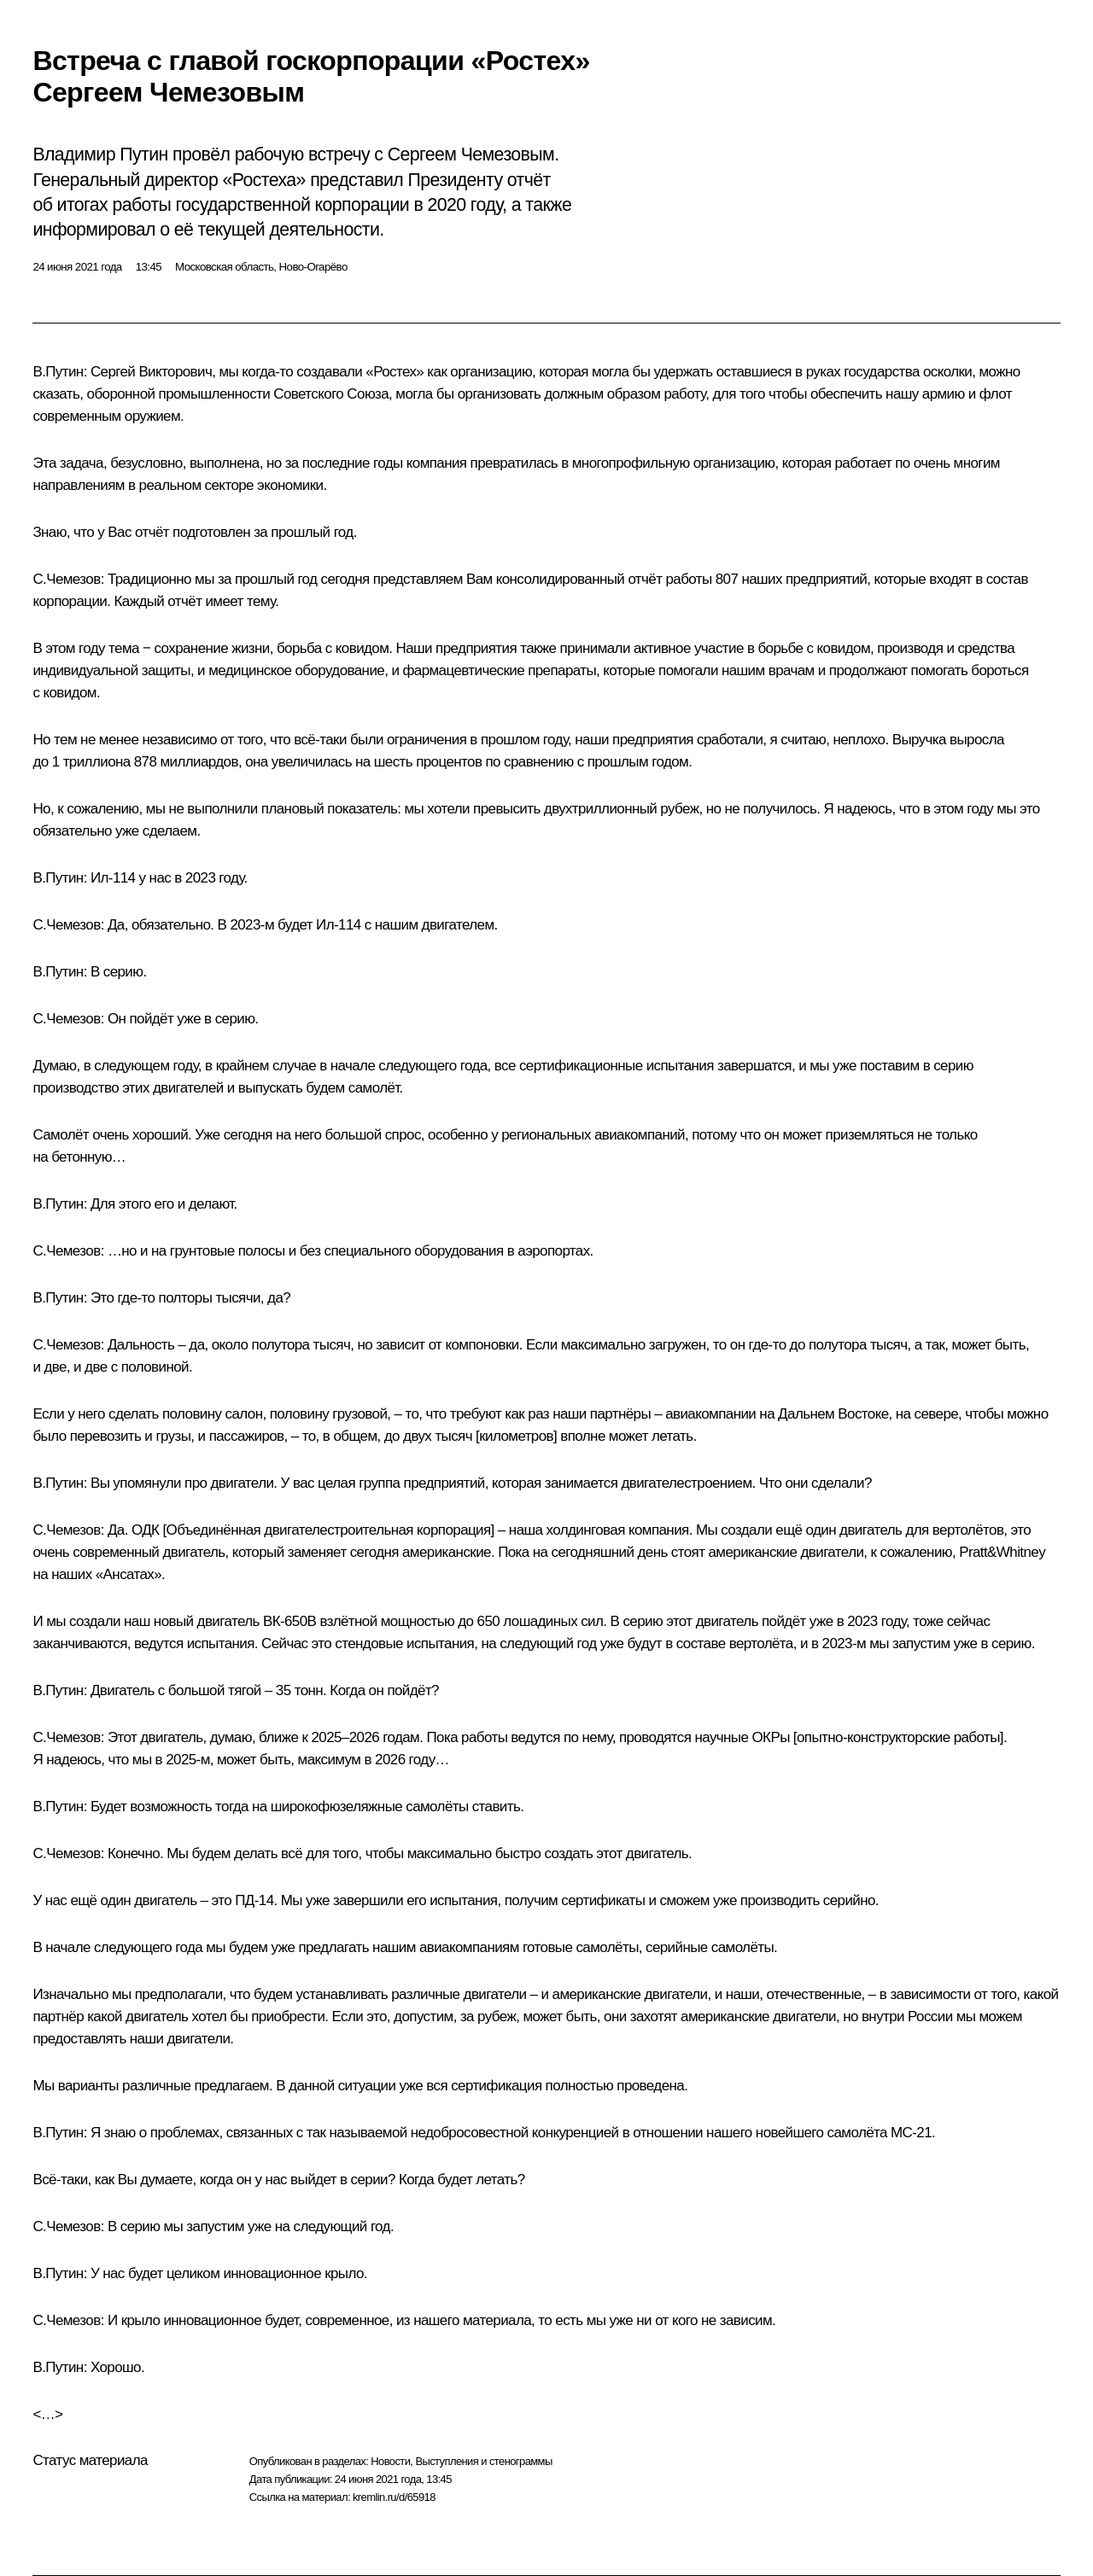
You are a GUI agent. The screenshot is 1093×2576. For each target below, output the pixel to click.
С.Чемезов (66, 579)
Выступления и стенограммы (483, 2461)
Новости (390, 2461)
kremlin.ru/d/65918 (394, 2497)
